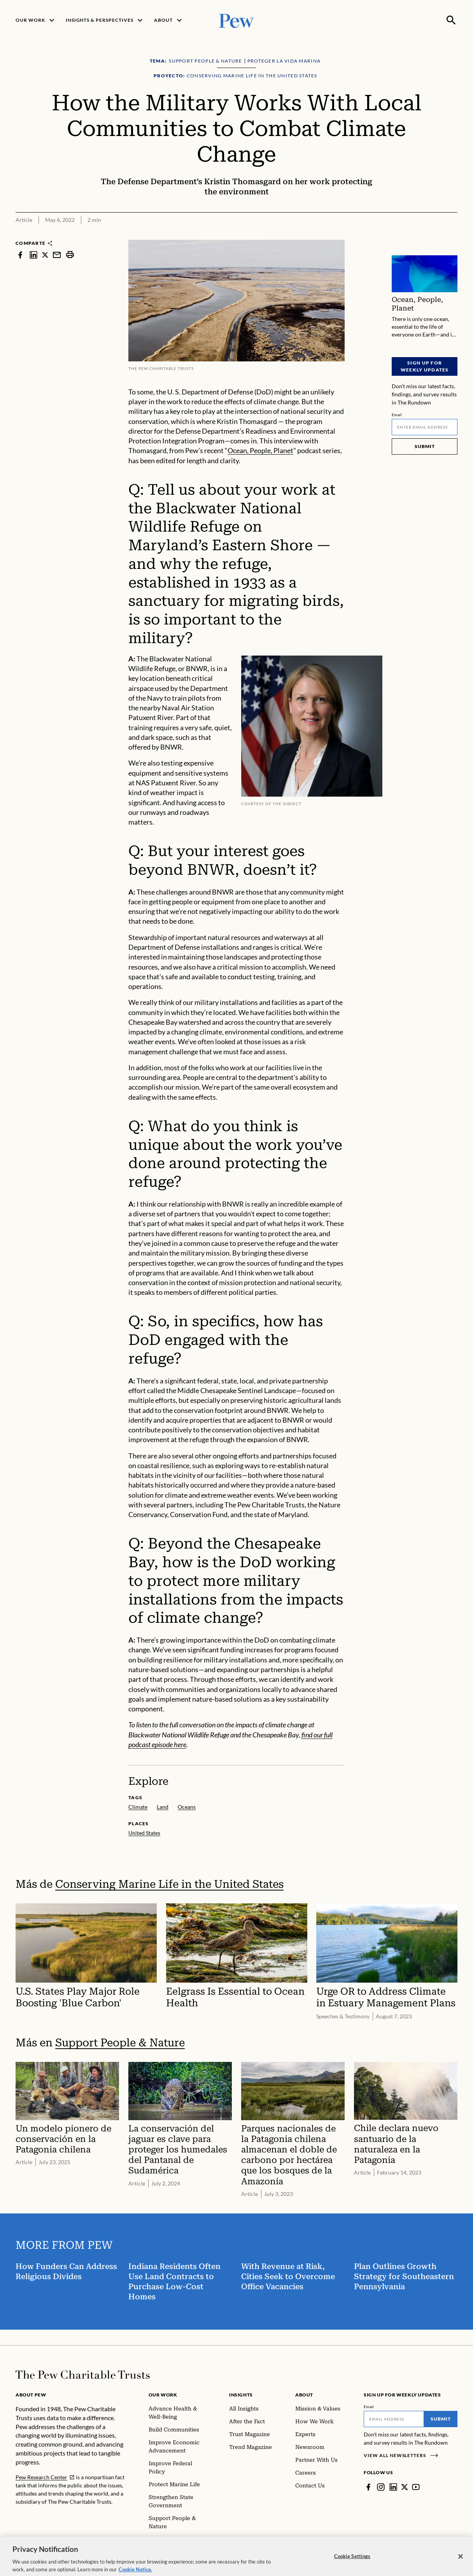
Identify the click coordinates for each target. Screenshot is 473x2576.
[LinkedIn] (393, 2487)
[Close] (460, 2562)
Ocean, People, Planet (260, 450)
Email (397, 415)
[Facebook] (368, 2487)
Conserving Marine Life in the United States (169, 1884)
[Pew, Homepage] (236, 20)
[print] (70, 255)
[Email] (424, 427)
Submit (424, 446)
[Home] (83, 2374)
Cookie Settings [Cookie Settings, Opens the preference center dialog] (352, 2562)
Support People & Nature (120, 2043)
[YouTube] (415, 2487)
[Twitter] (404, 2487)
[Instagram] (380, 2487)
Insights (241, 2395)
